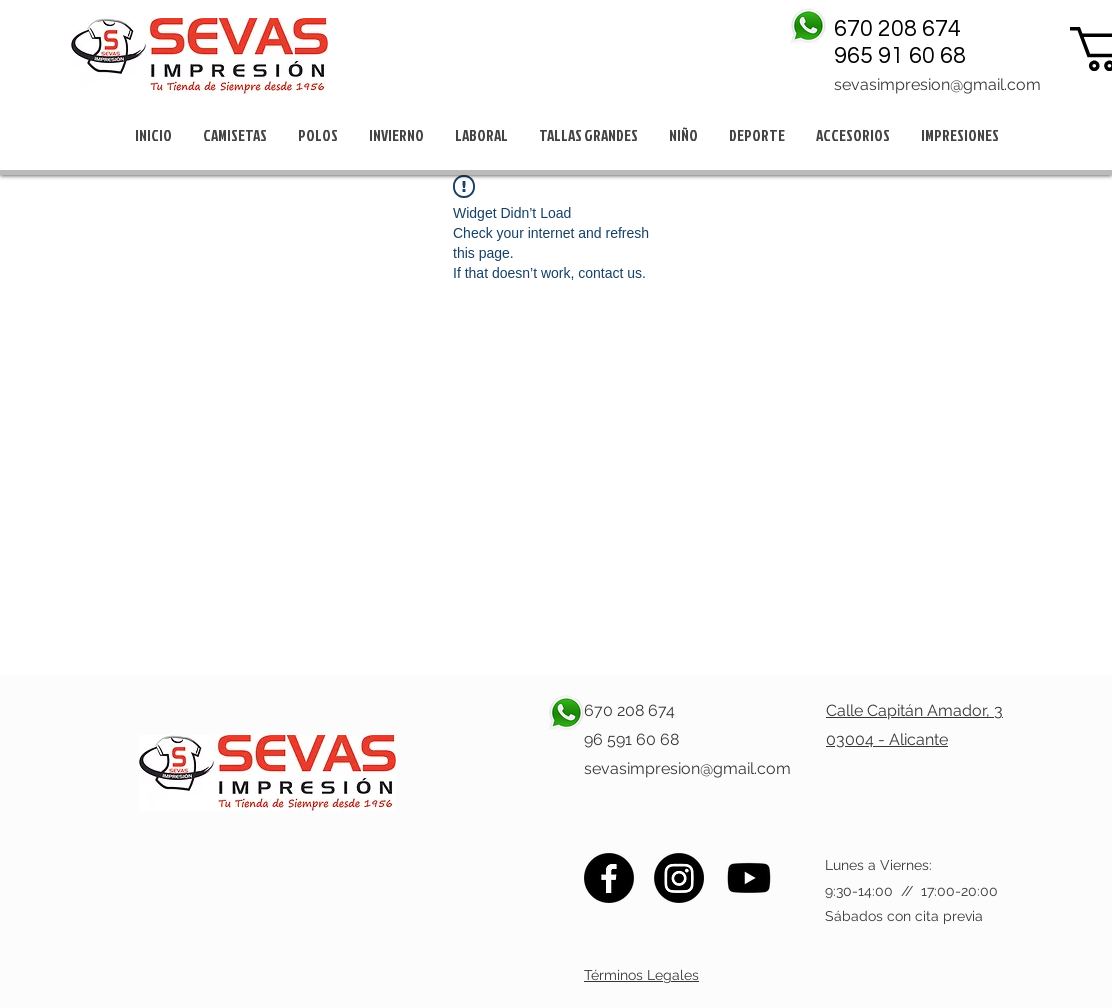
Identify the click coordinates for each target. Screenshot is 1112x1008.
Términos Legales (641, 975)
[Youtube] (749, 878)
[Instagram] (679, 878)
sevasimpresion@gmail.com (937, 84)
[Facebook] (609, 878)
